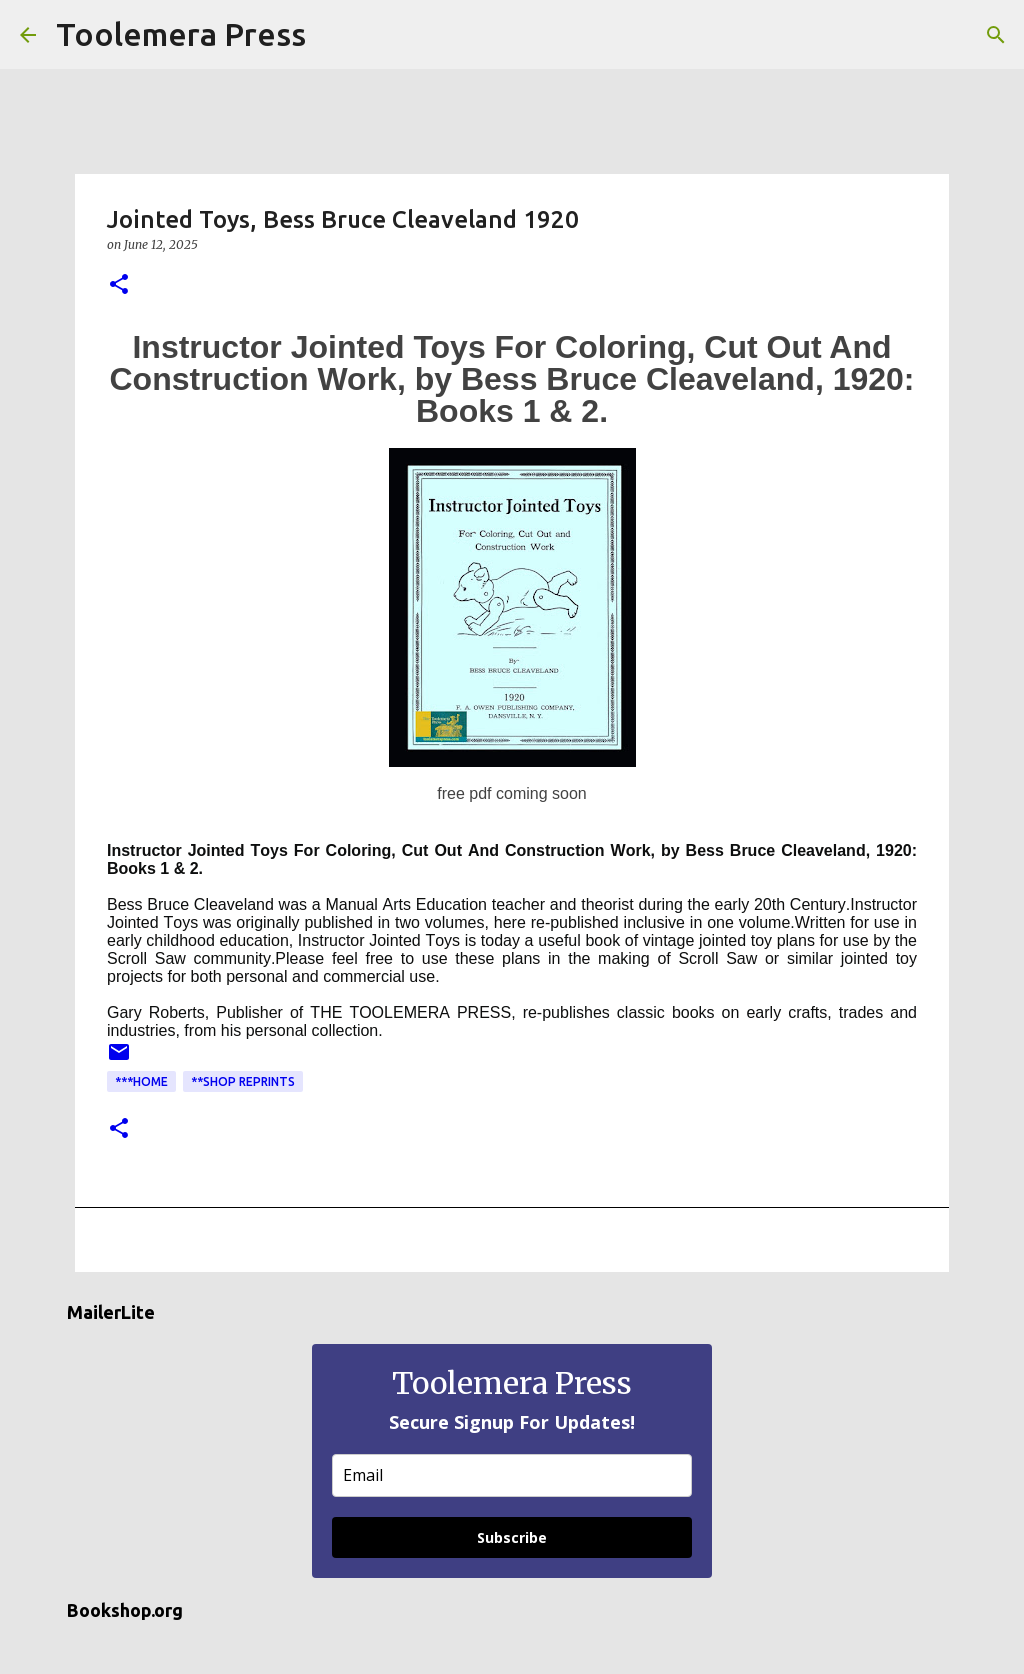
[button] (119, 285)
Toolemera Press (181, 34)
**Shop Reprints (243, 1081)
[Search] (334, 35)
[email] (512, 1475)
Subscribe (512, 1537)
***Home (141, 1081)
